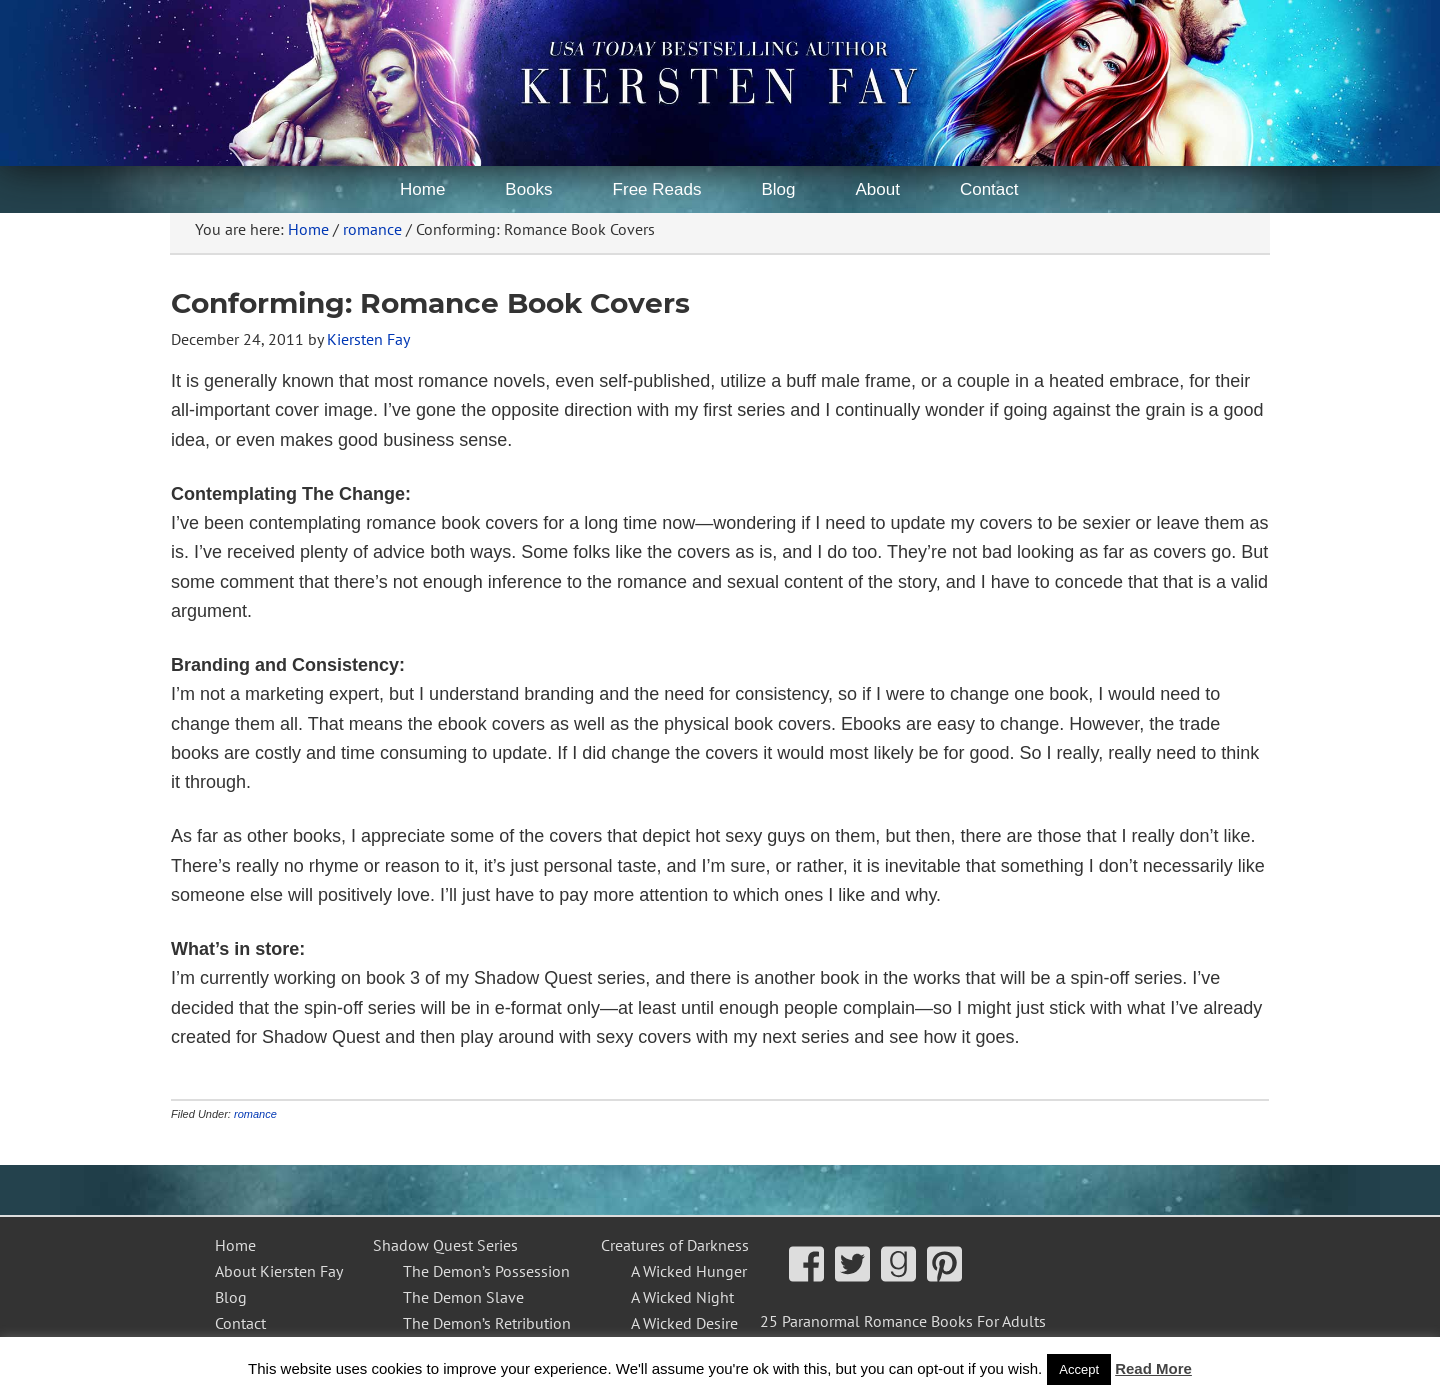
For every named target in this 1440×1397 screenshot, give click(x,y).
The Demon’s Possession (486, 1271)
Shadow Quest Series (445, 1245)
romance (255, 1114)
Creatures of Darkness (675, 1245)
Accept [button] (1079, 1369)
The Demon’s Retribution (487, 1323)
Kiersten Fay (550, 55)
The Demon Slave (463, 1297)
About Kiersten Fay (279, 1271)
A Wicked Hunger (689, 1271)
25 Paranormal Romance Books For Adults (903, 1321)
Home (235, 1245)
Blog (231, 1297)
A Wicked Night (682, 1297)
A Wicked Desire (684, 1323)
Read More (1153, 1368)
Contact (240, 1323)
